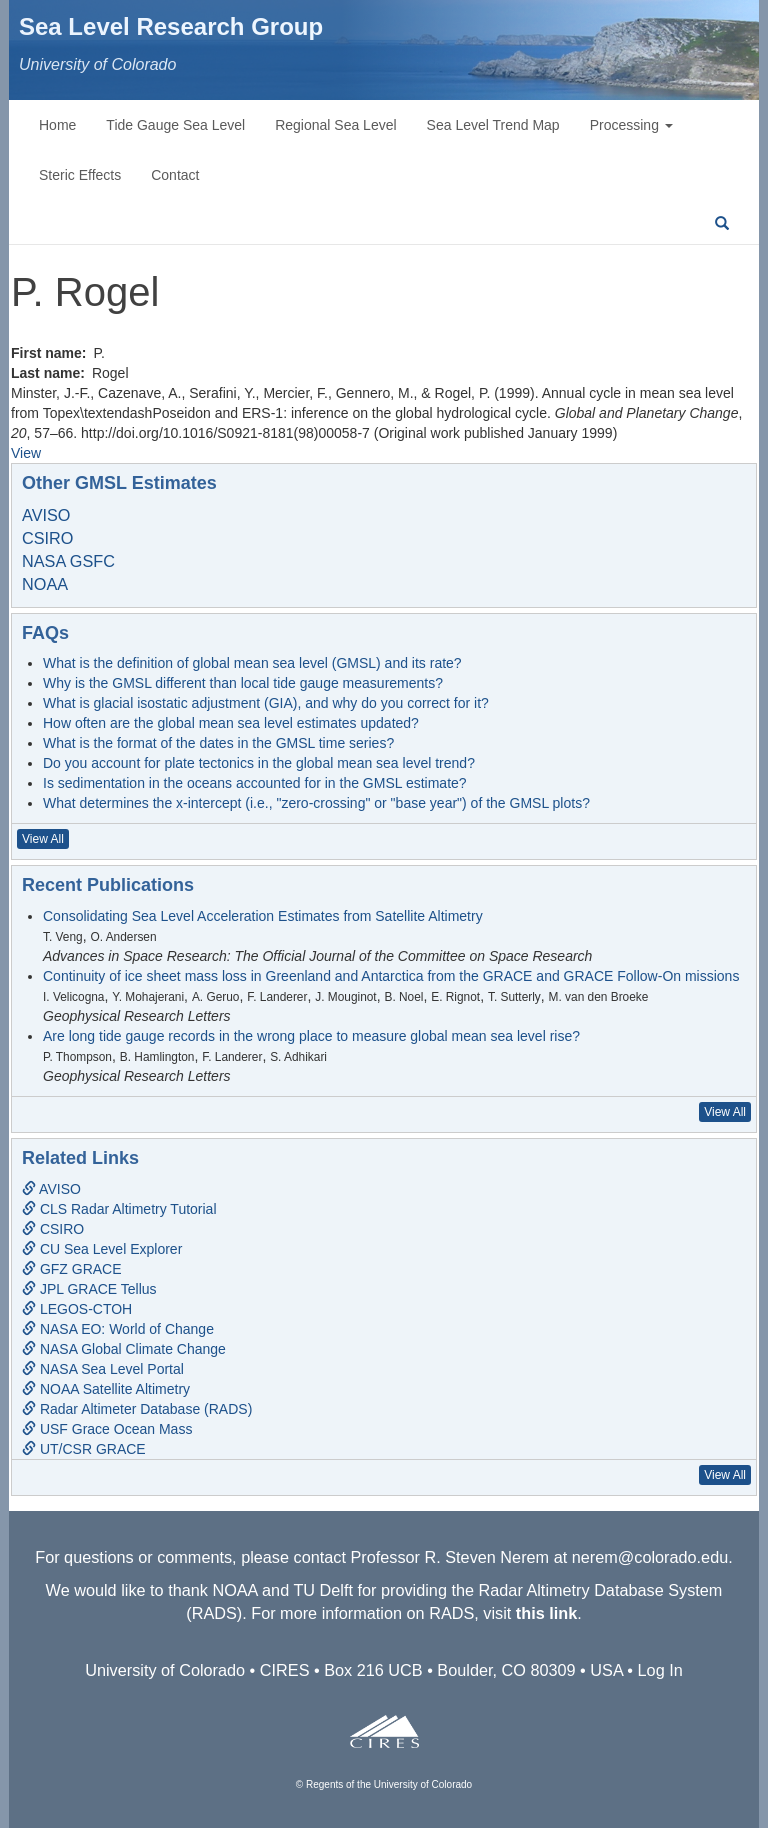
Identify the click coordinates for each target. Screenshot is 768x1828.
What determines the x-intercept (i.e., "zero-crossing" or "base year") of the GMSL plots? (316, 803)
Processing (631, 125)
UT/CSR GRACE (84, 1449)
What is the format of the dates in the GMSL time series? (218, 743)
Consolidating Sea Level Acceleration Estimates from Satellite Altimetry (263, 916)
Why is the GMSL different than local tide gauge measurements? (243, 683)
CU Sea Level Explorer (102, 1249)
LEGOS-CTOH (77, 1309)
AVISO (46, 515)
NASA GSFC (68, 561)
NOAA (45, 584)
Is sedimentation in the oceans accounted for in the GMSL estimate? (255, 783)
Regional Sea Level (335, 125)
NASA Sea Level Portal (103, 1369)
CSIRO (47, 538)
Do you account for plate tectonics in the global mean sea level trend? (259, 763)
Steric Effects (80, 175)
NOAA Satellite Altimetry (106, 1389)
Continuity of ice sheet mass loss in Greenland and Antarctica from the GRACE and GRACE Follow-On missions (391, 976)
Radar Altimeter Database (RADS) (137, 1409)
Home (57, 125)
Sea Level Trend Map (493, 125)
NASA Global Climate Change (124, 1349)
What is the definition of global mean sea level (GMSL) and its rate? (252, 663)
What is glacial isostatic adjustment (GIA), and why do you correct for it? (266, 703)
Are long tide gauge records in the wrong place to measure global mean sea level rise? (311, 1036)
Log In (660, 1670)
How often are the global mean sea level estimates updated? (231, 723)
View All (43, 839)
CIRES (285, 1670)
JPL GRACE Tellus (89, 1289)
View (26, 453)
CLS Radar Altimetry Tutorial (119, 1209)
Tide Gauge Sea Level (175, 125)
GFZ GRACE (72, 1269)
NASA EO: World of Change (118, 1329)
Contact (175, 175)
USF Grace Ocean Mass (107, 1429)
